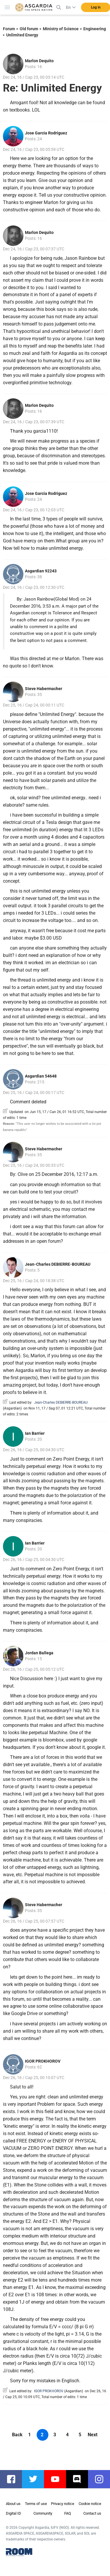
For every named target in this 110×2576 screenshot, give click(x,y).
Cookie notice (90, 2503)
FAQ (67, 2513)
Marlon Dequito (39, 60)
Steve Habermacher (43, 688)
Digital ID (13, 2513)
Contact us (92, 2513)
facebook (14, 2479)
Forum (9, 28)
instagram (102, 2479)
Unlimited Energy (22, 35)
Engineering (94, 28)
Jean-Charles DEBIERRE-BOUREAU (57, 1264)
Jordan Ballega (39, 1653)
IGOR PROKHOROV (42, 2061)
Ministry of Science (61, 28)
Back (17, 2434)
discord (80, 2479)
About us (13, 2503)
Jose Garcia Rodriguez (46, 133)
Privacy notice (62, 2503)
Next (92, 2434)
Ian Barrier (35, 1433)
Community (42, 2513)
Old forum (29, 28)
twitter (36, 2479)
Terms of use (36, 2503)
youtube (58, 2479)
